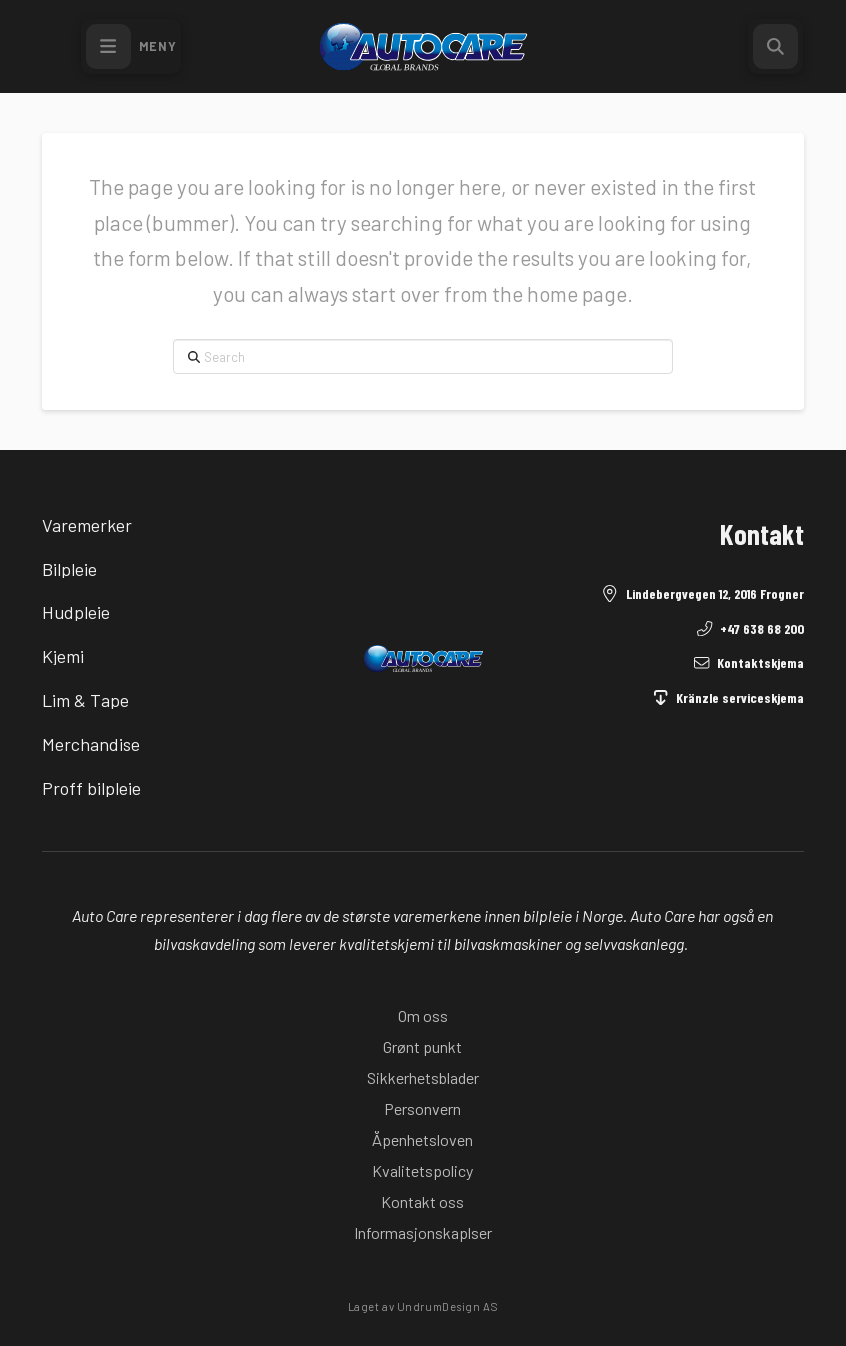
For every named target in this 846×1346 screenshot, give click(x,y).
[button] (131, 46)
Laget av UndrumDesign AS (423, 1306)
